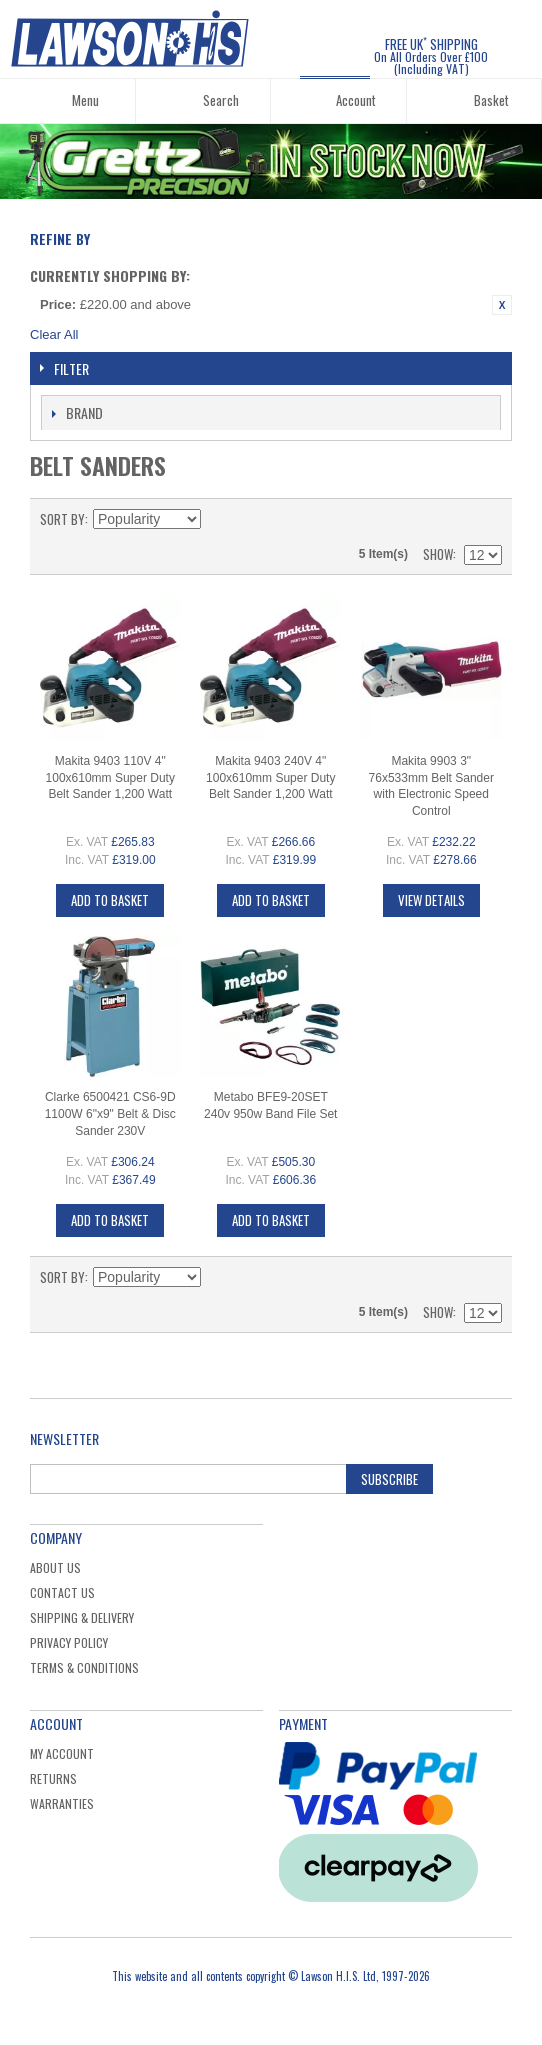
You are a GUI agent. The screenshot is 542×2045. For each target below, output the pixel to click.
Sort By (62, 519)
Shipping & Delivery (82, 1617)
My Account (62, 1753)
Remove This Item (502, 305)
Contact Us (62, 1592)
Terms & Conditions (84, 1667)
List (487, 519)
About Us (55, 1567)
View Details (431, 900)
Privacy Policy (69, 1642)
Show (438, 554)
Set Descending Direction (219, 519)
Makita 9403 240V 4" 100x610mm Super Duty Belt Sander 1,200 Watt (270, 778)
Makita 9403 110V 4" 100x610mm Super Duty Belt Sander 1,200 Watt (110, 778)
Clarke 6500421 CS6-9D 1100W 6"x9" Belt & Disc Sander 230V (110, 1114)
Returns (53, 1778)
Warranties (62, 1803)
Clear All (54, 334)
